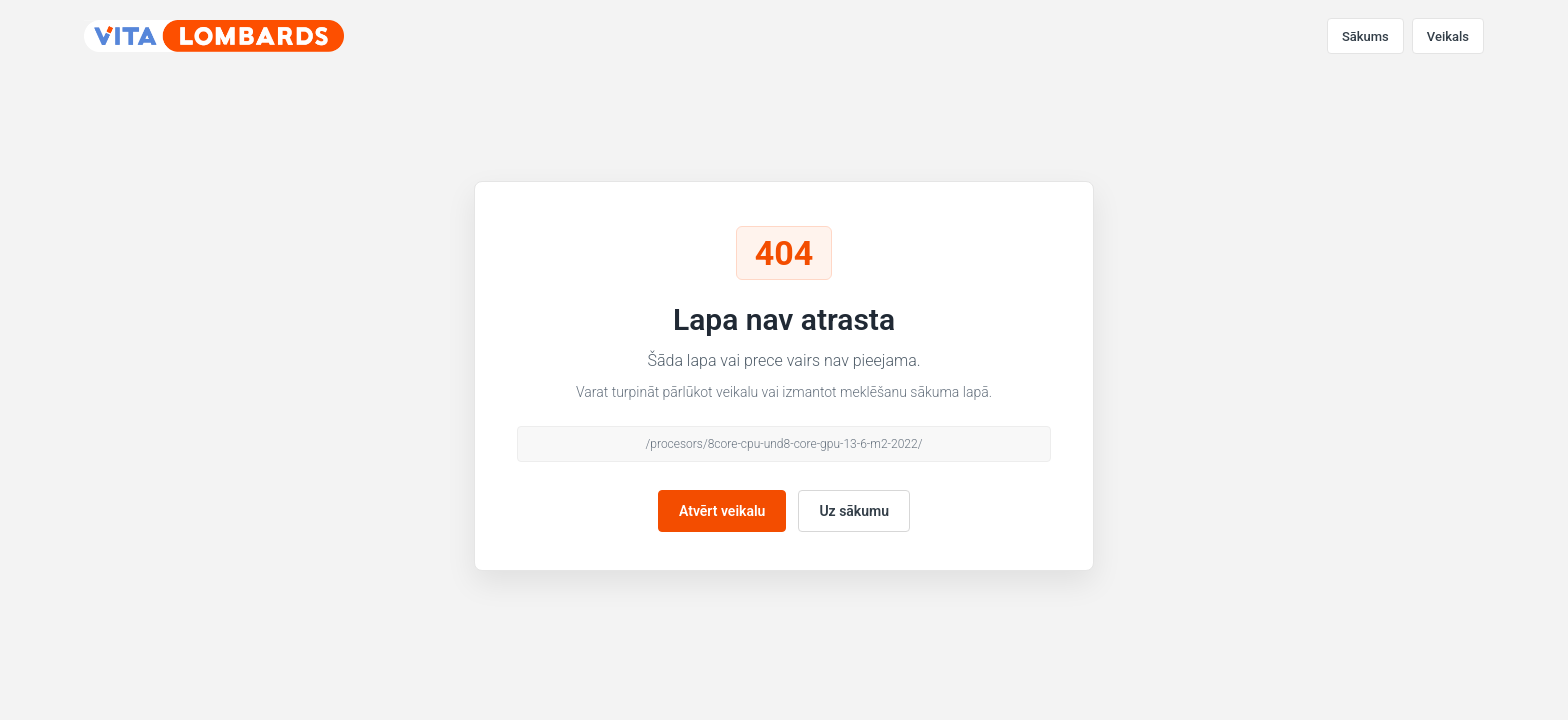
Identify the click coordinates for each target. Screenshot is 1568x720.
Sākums (1365, 36)
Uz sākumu (854, 511)
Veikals (1448, 36)
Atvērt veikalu (722, 511)
